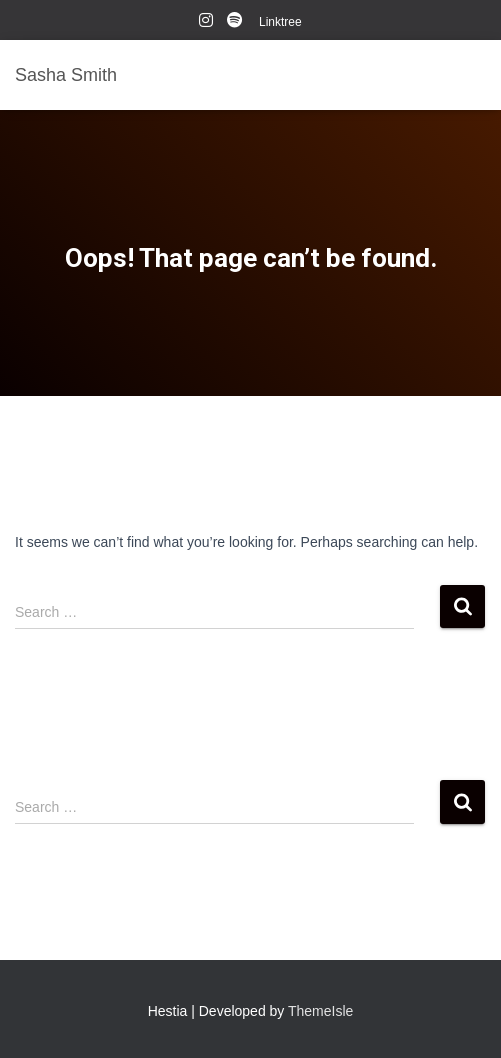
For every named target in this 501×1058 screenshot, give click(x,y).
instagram (206, 23)
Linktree (280, 22)
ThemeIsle (320, 1011)
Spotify (236, 23)
